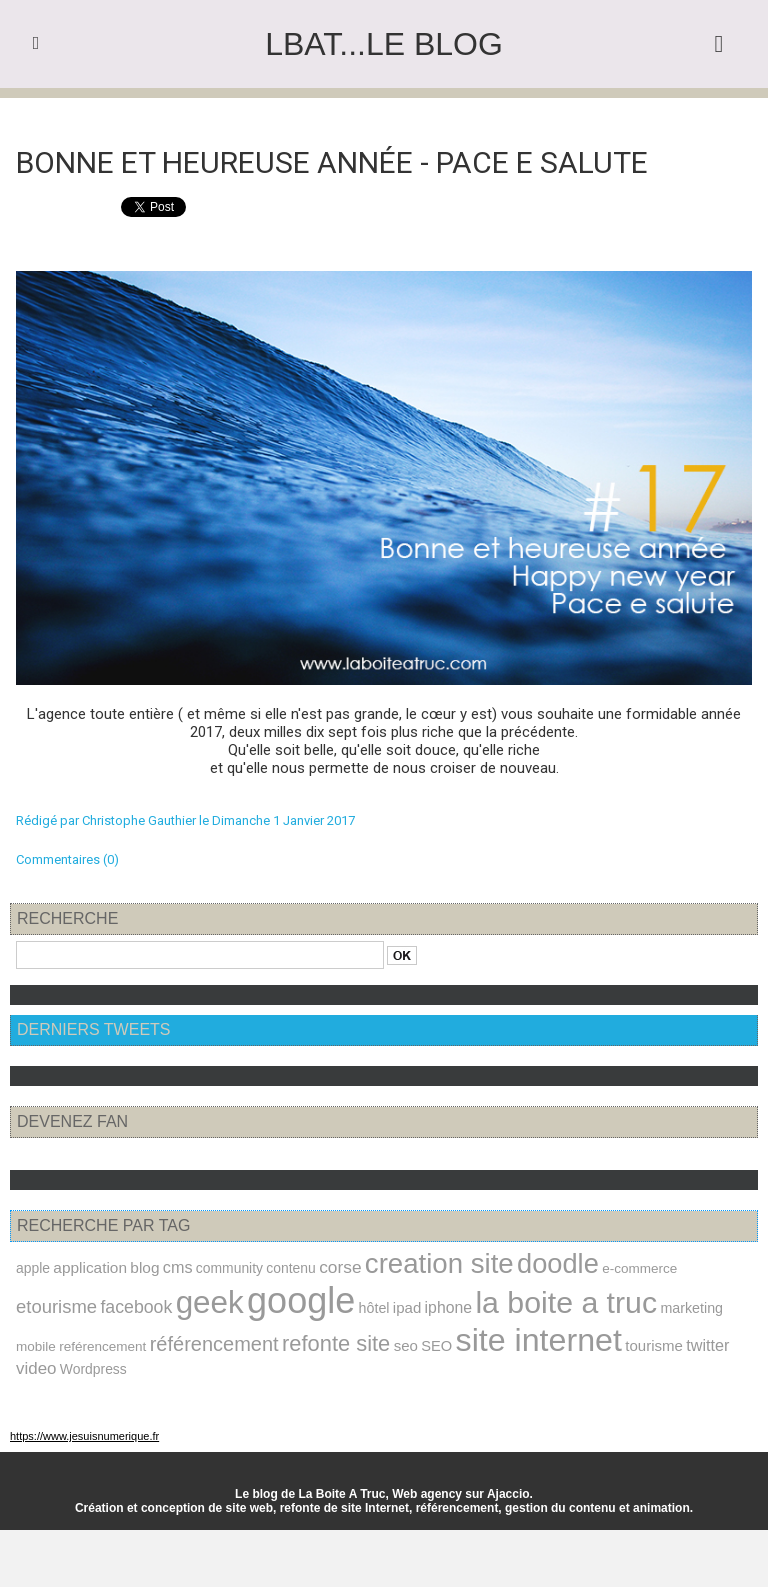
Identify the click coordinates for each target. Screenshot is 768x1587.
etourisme (56, 1306)
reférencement (102, 1346)
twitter (707, 1345)
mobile (36, 1346)
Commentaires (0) (67, 859)
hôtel (374, 1308)
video (36, 1368)
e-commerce (639, 1268)
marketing (691, 1308)
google (301, 1300)
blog (144, 1267)
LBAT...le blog (384, 44)
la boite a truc (566, 1302)
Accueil (393, 114)
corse (340, 1267)
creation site (439, 1263)
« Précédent (331, 114)
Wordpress (93, 1369)
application (90, 1267)
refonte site (336, 1343)
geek (210, 1302)
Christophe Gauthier (139, 820)
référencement (214, 1344)
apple (33, 1268)
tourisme (654, 1345)
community (229, 1268)
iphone (448, 1307)
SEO (436, 1346)
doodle (558, 1263)
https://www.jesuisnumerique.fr (84, 1436)
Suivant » (446, 114)
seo (406, 1345)
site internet (539, 1340)
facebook (136, 1307)
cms (178, 1267)
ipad (407, 1307)
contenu (290, 1268)
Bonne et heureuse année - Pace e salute (332, 162)
